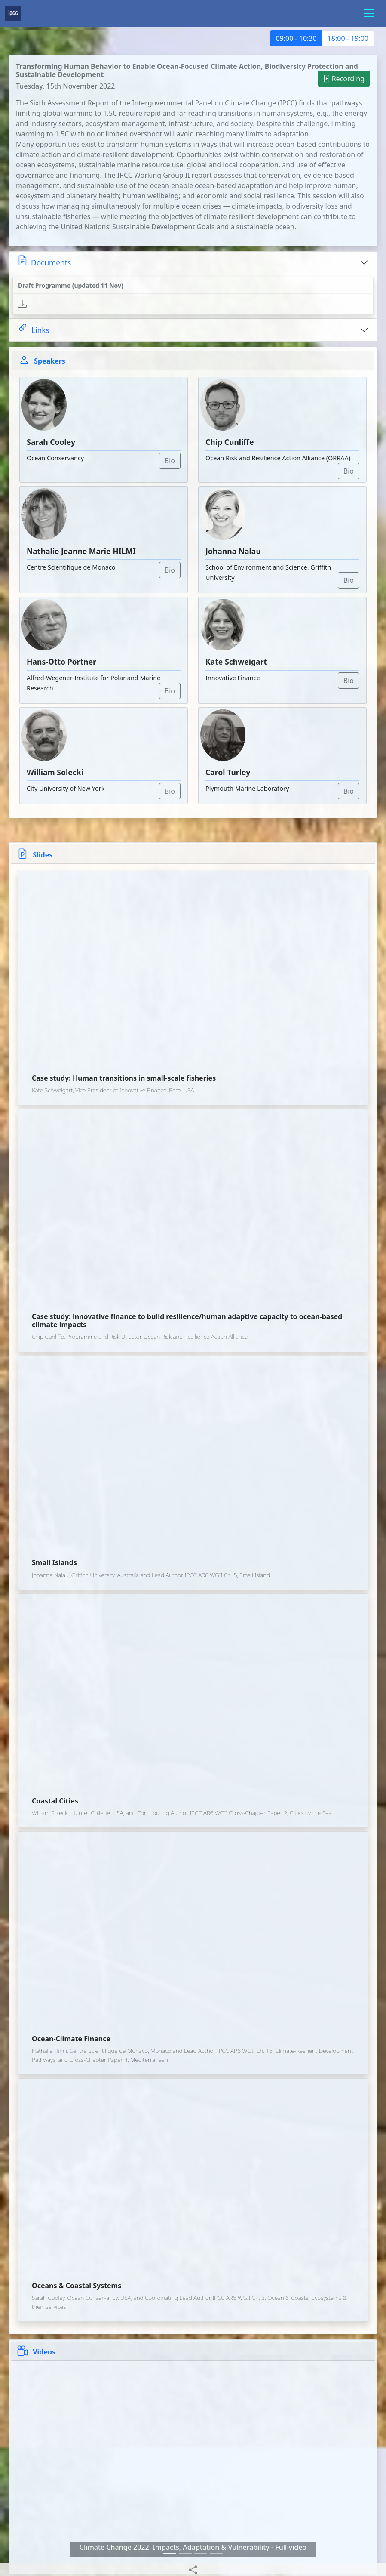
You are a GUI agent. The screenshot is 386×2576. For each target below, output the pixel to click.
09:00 (296, 38)
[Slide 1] (185, 2553)
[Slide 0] (169, 2553)
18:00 (348, 38)
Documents (44, 261)
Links (33, 328)
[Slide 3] (216, 2553)
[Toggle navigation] (369, 13)
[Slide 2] (200, 2553)
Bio (170, 460)
